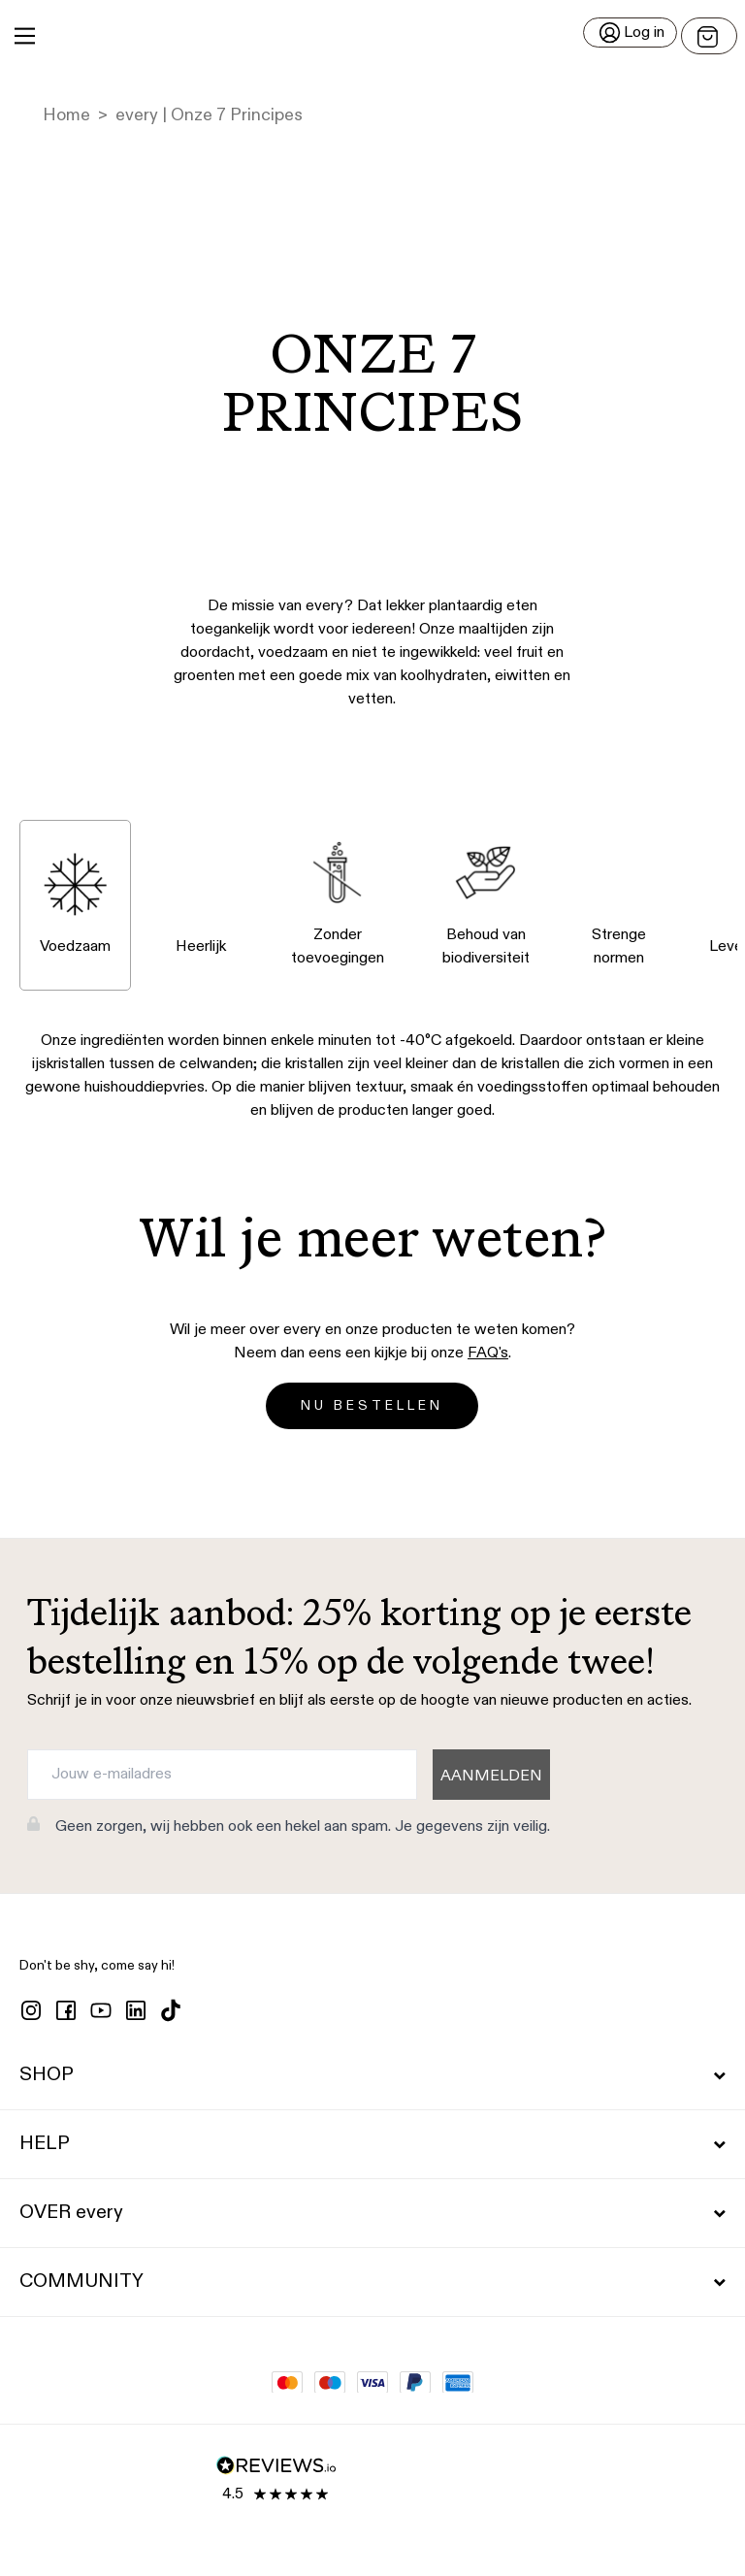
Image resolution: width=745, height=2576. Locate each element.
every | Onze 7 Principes (209, 115)
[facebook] (66, 2010)
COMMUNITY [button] (372, 2282)
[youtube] (101, 2010)
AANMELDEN (491, 1776)
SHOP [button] (372, 2075)
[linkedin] (135, 2010)
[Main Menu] (25, 36)
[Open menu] (709, 35)
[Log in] (630, 32)
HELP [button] (372, 2144)
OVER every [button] (372, 2213)
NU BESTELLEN (372, 1406)
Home (66, 115)
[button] (372, 36)
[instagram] (31, 2010)
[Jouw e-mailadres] (222, 1774)
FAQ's (488, 1353)
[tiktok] (170, 2010)
